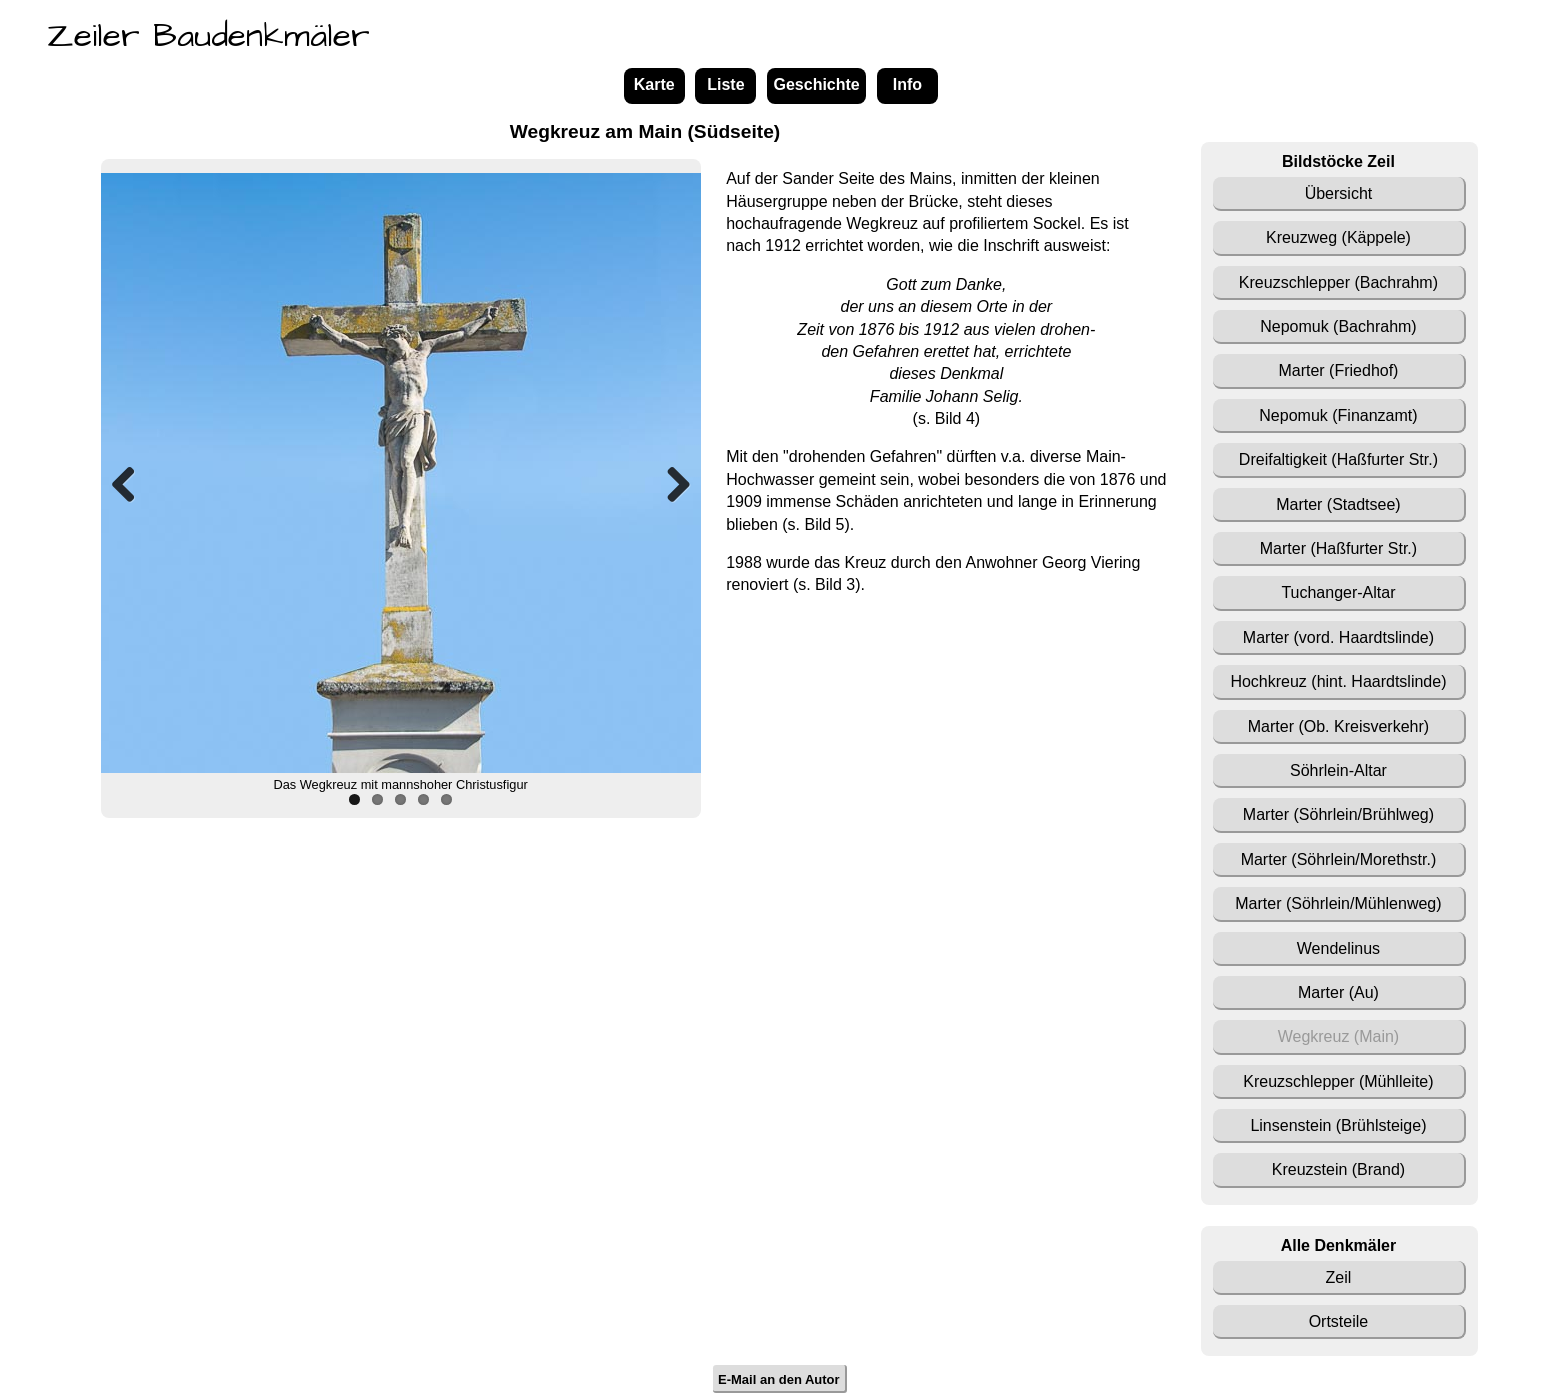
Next (671, 484)
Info (907, 84)
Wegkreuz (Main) (1339, 1036)
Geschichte (816, 84)
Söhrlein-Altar (1338, 770)
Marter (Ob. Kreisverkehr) (1338, 726)
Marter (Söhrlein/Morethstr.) (1339, 859)
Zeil (1339, 1277)
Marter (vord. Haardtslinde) (1338, 637)
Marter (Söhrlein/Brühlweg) (1338, 814)
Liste (725, 84)
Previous (131, 484)
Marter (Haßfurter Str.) (1338, 548)
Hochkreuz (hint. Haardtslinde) (1338, 681)
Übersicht (1339, 193)
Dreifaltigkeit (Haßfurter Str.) (1338, 459)
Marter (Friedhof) (1338, 370)
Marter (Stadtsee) (1338, 504)
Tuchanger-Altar (1338, 592)
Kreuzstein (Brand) (1338, 1169)
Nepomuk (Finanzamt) (1338, 415)
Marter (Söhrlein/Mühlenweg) (1338, 903)
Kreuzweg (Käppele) (1338, 237)
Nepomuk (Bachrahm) (1338, 326)
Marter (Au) (1338, 992)
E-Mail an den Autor (779, 1378)
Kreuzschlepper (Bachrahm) (1338, 282)
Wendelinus (1338, 948)
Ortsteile (1339, 1321)
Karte (654, 84)
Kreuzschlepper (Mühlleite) (1338, 1081)
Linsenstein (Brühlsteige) (1338, 1125)
